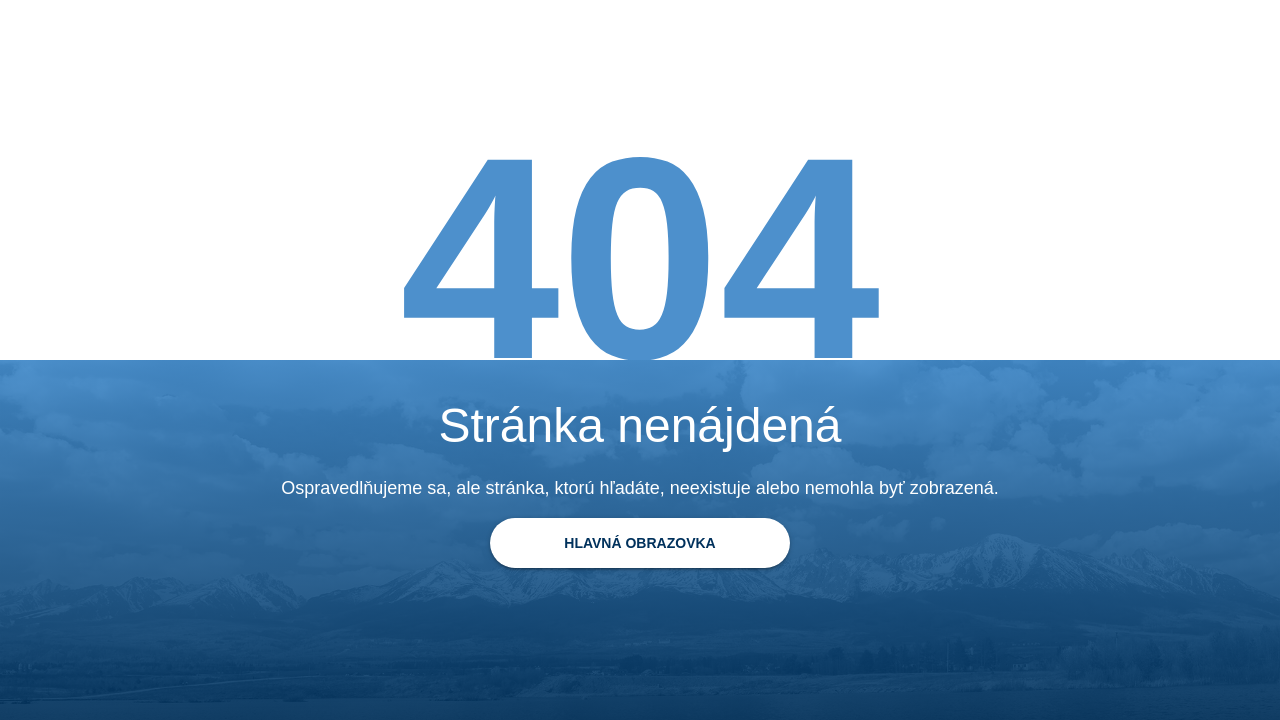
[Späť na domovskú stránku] (640, 543)
